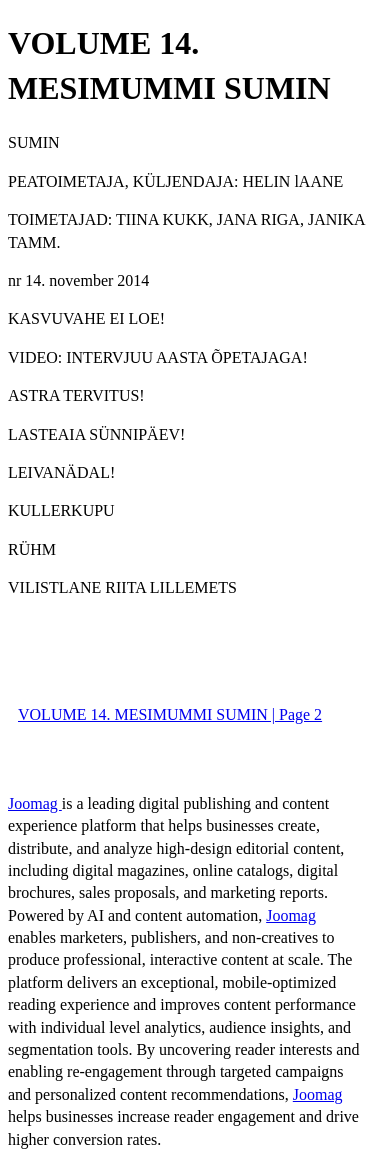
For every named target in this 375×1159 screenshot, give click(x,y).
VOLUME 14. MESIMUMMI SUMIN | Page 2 (170, 714)
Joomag (35, 803)
